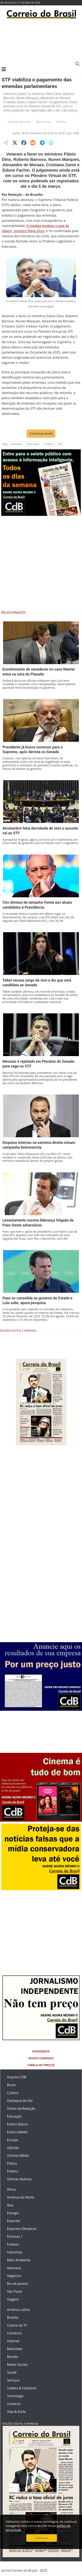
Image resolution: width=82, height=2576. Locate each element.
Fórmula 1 (14, 2236)
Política (61, 122)
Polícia (12, 2163)
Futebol (13, 2244)
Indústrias (14, 2252)
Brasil (11, 2085)
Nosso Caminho (41, 2058)
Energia (13, 2213)
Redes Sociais (17, 2364)
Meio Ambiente (18, 2260)
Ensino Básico (17, 2124)
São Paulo (14, 2291)
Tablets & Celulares (21, 2388)
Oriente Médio (18, 2155)
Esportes (13, 2221)
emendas (16, 444)
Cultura (12, 2092)
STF (60, 444)
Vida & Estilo (16, 2411)
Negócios (14, 2275)
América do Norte (20, 2197)
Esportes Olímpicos (21, 2228)
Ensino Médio (17, 2132)
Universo (14, 2403)
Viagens (13, 2299)
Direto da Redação (21, 2108)
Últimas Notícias (19, 122)
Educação (14, 2116)
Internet (13, 2341)
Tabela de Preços (41, 2065)
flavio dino (33, 444)
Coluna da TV (17, 2325)
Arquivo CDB (16, 2077)
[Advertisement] (40, 42)
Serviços (13, 2380)
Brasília (12, 2317)
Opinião (13, 2147)
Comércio (14, 2333)
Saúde (11, 2372)
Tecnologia (15, 2396)
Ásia (10, 2205)
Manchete (43, 122)
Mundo (12, 2356)
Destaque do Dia (20, 2100)
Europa (12, 2140)
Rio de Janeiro (17, 2283)
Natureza (14, 2268)
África (11, 2189)
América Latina (18, 2309)
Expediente (41, 2051)
